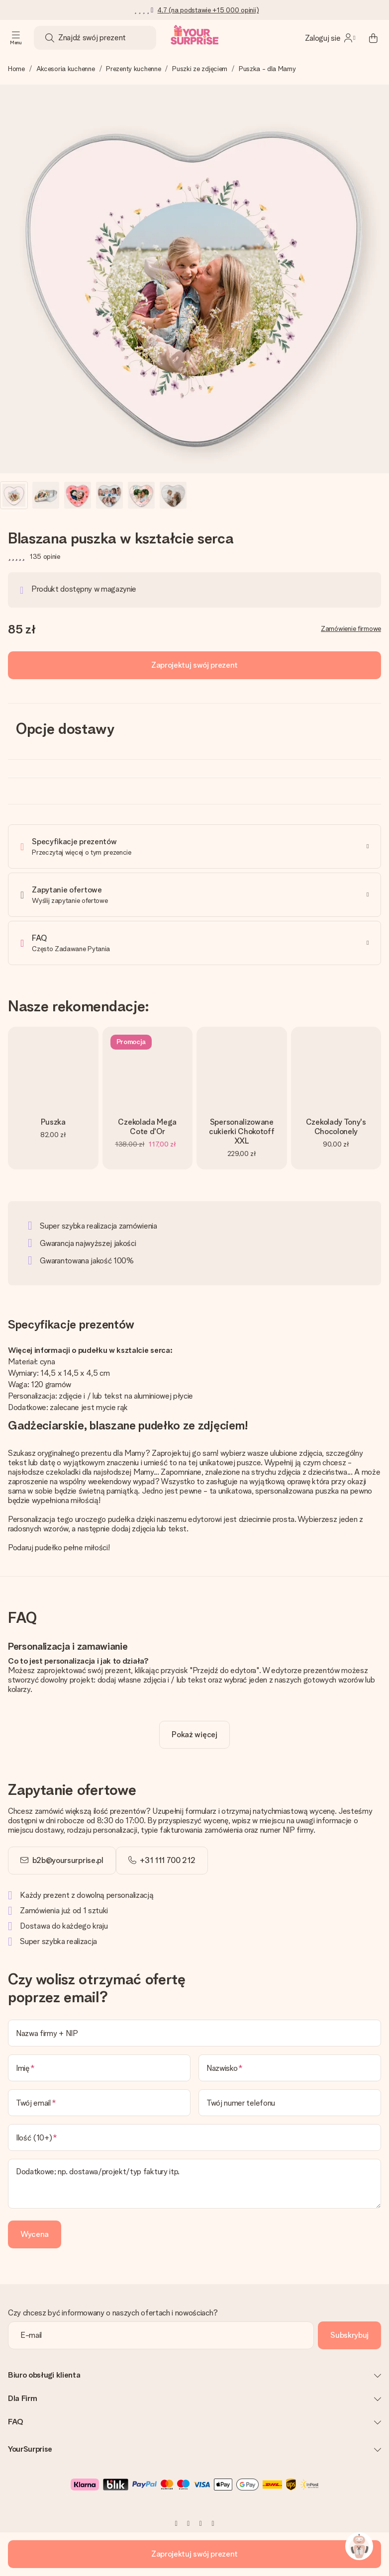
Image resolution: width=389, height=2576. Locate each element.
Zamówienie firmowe (351, 628)
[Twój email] (99, 2102)
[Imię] (99, 2067)
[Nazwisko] (289, 2067)
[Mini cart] (373, 38)
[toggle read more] (194, 1735)
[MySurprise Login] (330, 38)
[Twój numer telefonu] (289, 2102)
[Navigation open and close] (16, 38)
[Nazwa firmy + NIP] (194, 2033)
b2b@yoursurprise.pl (67, 1860)
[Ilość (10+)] (194, 2137)
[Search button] (50, 38)
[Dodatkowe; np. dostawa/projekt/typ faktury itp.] (194, 2184)
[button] (14, 495)
